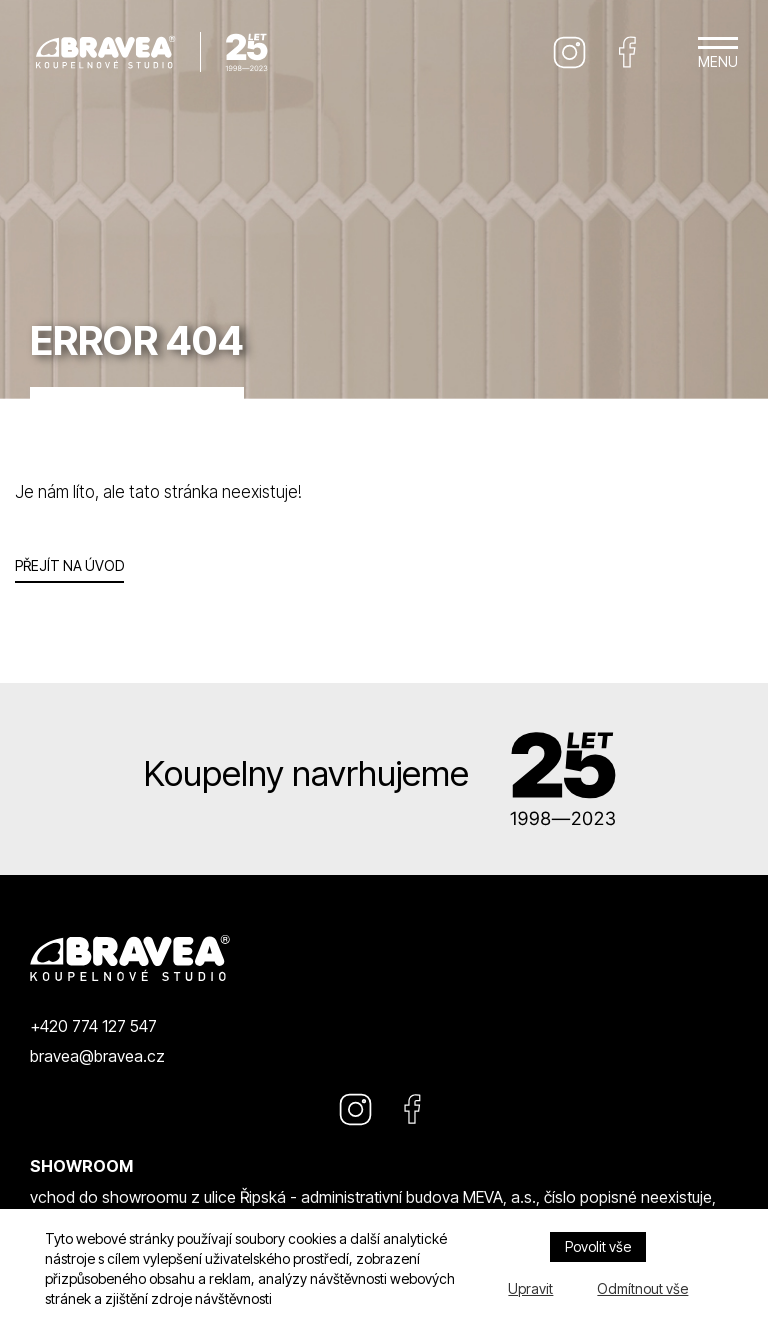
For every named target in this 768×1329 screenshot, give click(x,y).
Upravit (530, 1288)
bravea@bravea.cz (97, 1056)
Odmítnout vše (642, 1288)
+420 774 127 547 (93, 1026)
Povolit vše (598, 1246)
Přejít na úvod (69, 565)
